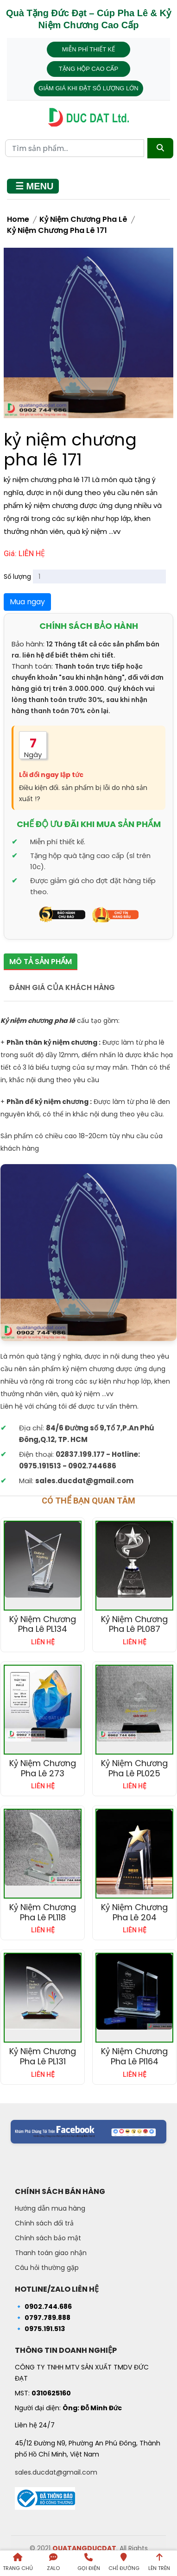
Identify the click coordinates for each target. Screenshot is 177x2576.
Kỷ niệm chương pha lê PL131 (42, 2056)
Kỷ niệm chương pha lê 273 (42, 1768)
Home (18, 219)
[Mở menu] (33, 186)
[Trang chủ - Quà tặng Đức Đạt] (88, 117)
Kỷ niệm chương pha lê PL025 (134, 1768)
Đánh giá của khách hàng (62, 987)
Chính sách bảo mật (48, 2238)
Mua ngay (27, 601)
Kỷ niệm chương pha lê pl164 (134, 2056)
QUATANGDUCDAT (84, 2548)
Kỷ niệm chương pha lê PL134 (42, 1624)
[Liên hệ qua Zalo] (52, 2563)
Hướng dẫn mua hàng (50, 2208)
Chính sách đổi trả (44, 2223)
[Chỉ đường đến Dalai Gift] (123, 2563)
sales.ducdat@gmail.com (56, 2472)
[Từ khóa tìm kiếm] (74, 148)
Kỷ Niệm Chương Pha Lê (83, 219)
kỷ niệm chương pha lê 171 (57, 230)
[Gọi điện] (88, 2563)
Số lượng (17, 576)
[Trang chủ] (17, 2563)
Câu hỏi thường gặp (47, 2267)
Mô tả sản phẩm (40, 961)
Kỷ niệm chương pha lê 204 (134, 1912)
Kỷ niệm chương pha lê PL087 (134, 1624)
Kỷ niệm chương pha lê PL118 (42, 1912)
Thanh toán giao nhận (51, 2252)
